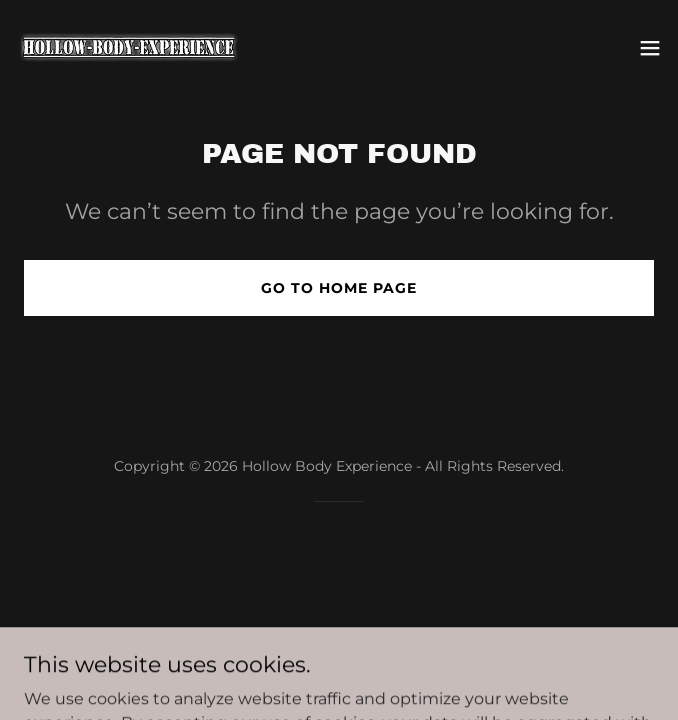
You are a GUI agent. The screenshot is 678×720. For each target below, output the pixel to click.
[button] (650, 48)
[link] (128, 48)
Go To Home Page (339, 288)
